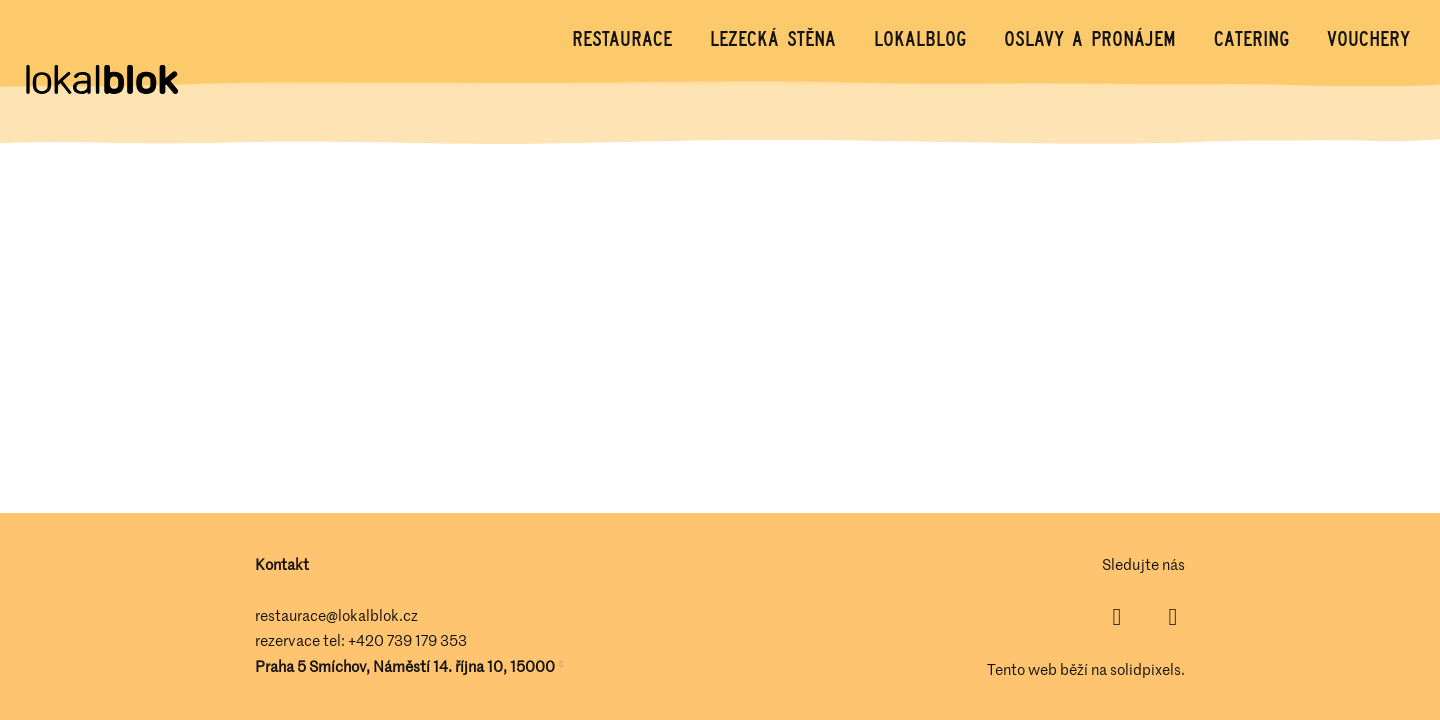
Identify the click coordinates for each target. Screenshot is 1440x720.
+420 (367, 640)
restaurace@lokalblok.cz (336, 615)
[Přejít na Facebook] (1117, 617)
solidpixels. (1147, 669)
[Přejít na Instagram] (1173, 617)
